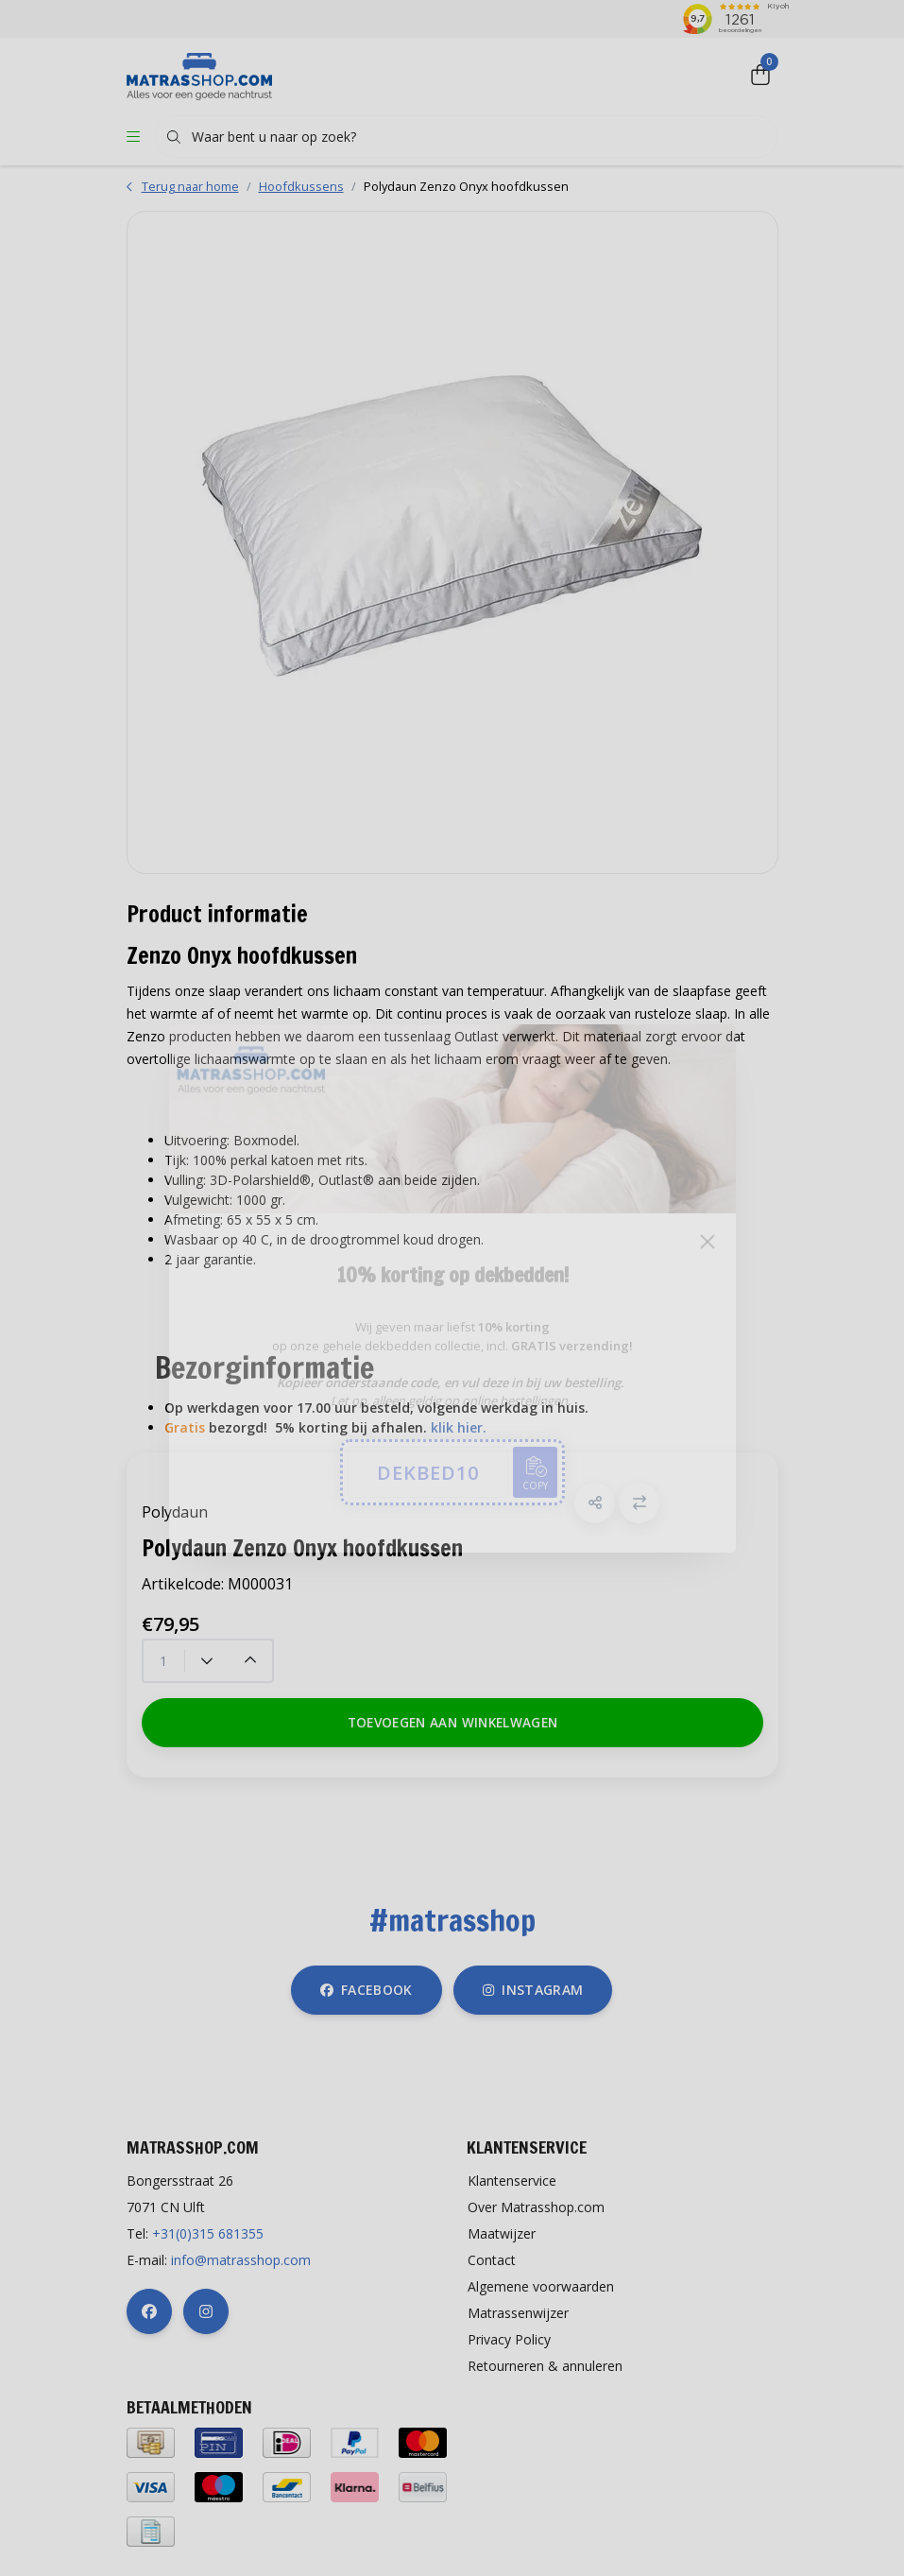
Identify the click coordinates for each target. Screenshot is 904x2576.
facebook (366, 1990)
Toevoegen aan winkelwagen (452, 1722)
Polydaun (175, 1512)
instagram (533, 1990)
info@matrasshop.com (241, 2260)
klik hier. (458, 1427)
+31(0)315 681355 (208, 2233)
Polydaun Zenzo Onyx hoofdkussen (466, 186)
